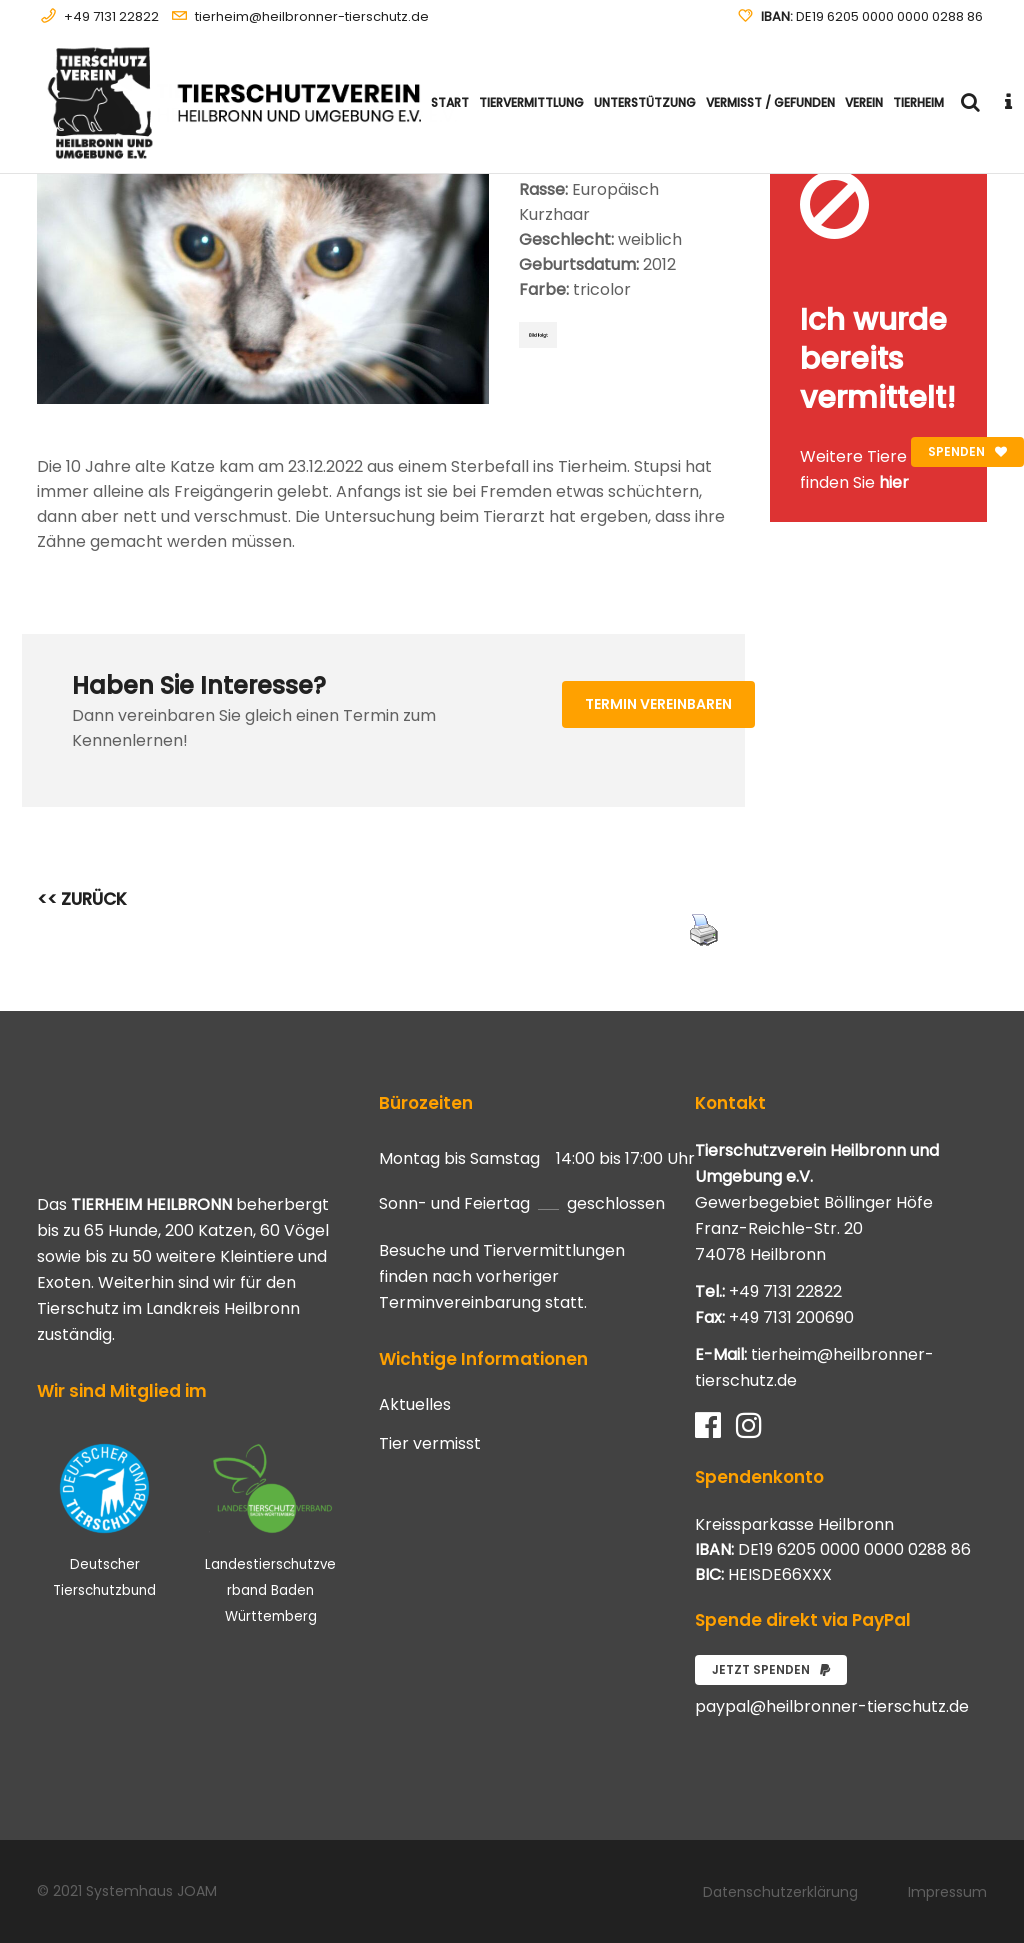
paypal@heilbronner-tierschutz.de (832, 1706)
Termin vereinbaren (658, 704)
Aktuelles (415, 1405)
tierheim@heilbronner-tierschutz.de (312, 16)
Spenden (967, 451)
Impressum (947, 1892)
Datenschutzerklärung (780, 1892)
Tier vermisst (430, 1444)
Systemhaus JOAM (151, 1891)
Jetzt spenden (771, 1669)
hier (894, 482)
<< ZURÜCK (82, 899)
